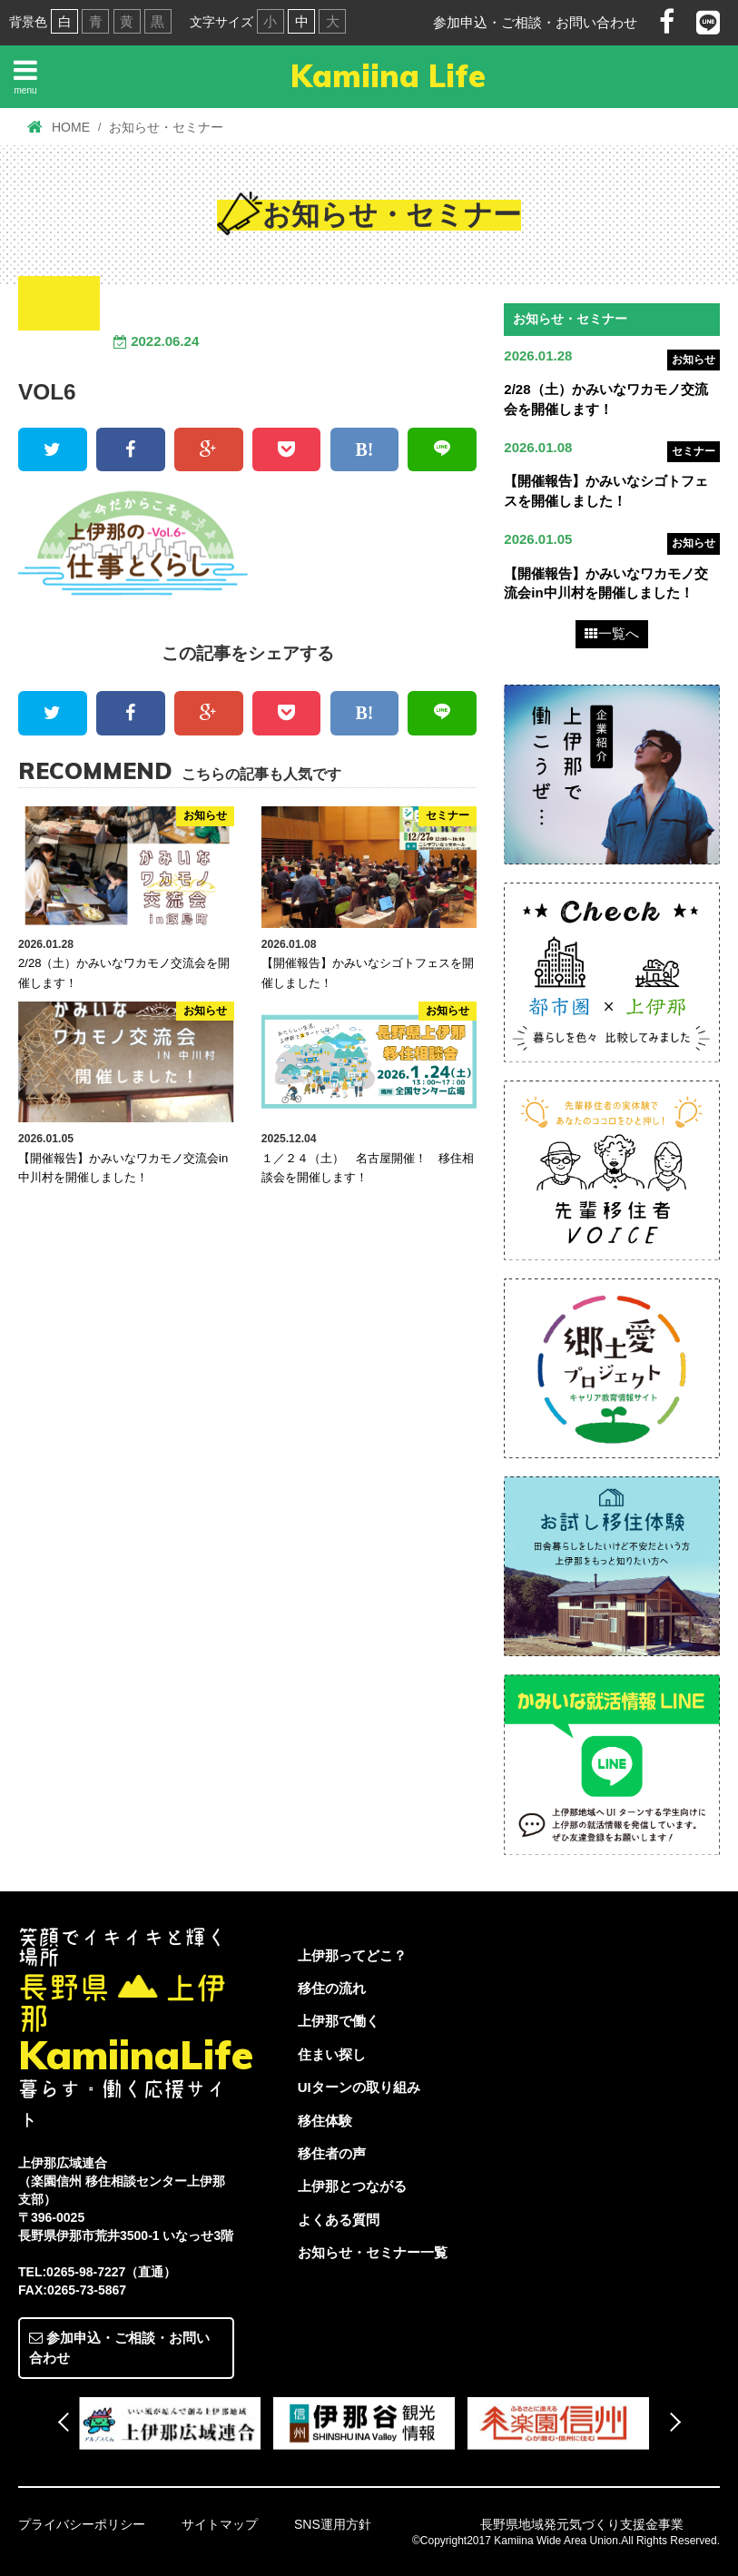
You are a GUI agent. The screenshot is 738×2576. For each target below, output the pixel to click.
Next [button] (670, 2421)
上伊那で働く (338, 2021)
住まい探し (332, 2054)
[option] (176, 2423)
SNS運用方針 (332, 2524)
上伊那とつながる (352, 2187)
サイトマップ (220, 2524)
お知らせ (693, 359)
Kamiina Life (388, 75)
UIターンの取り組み (359, 2088)
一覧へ (612, 634)
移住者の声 (332, 2154)
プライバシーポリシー (81, 2524)
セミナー (693, 451)
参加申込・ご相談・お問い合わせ (535, 22)
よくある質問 (338, 2219)
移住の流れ (332, 1988)
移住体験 (325, 2120)
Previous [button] (66, 2421)
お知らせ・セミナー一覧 (373, 2253)
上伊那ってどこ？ (352, 1955)
